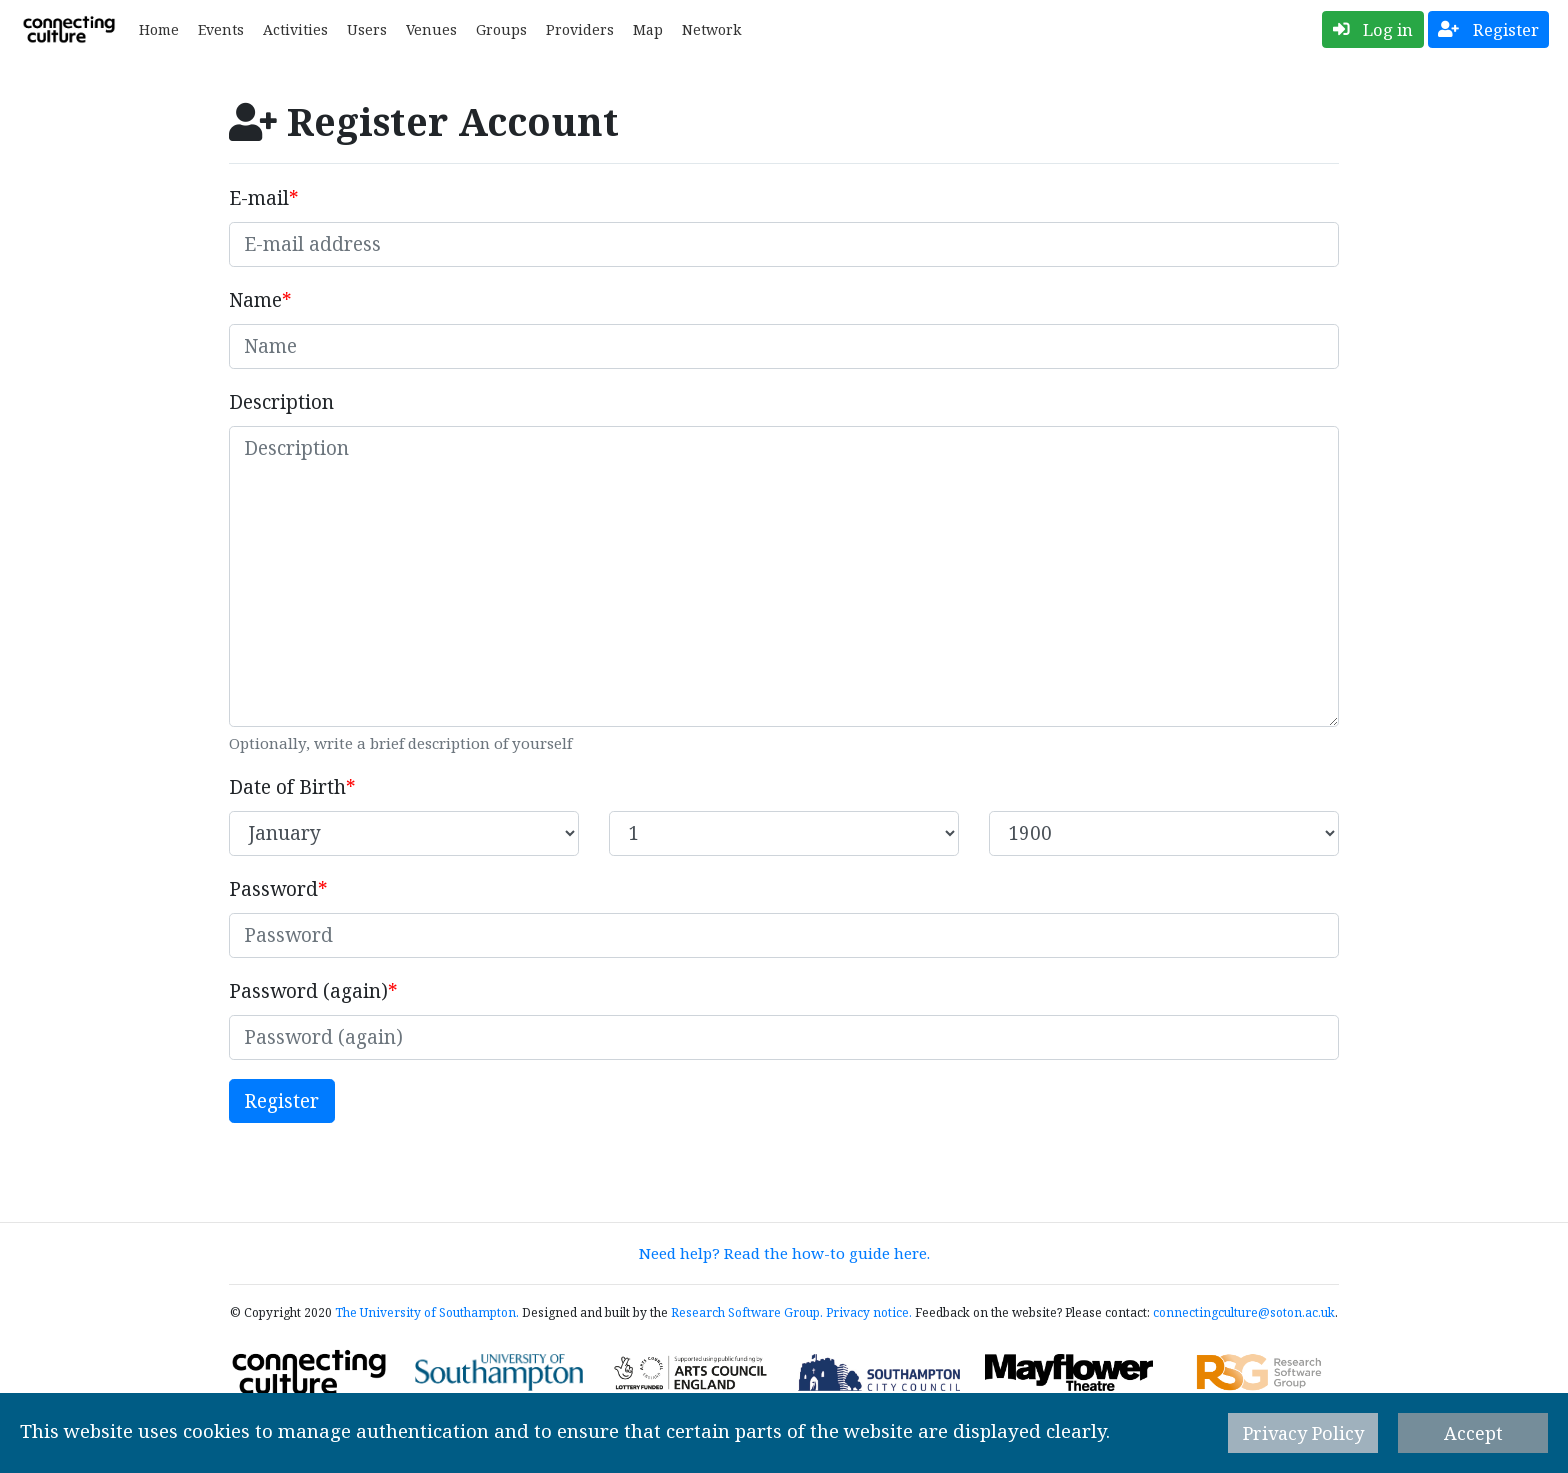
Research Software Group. (747, 1312)
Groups (501, 29)
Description (281, 402)
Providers (580, 29)
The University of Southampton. (427, 1312)
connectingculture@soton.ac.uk (1244, 1312)
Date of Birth (287, 787)
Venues (431, 29)
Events (221, 29)
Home (159, 29)
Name (255, 300)
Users (367, 29)
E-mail (259, 198)
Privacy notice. (869, 1312)
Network (711, 29)
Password (273, 889)
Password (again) (308, 991)
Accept (1473, 1433)
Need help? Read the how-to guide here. (784, 1253)
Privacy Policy (1303, 1433)
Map (648, 29)
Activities (295, 29)
